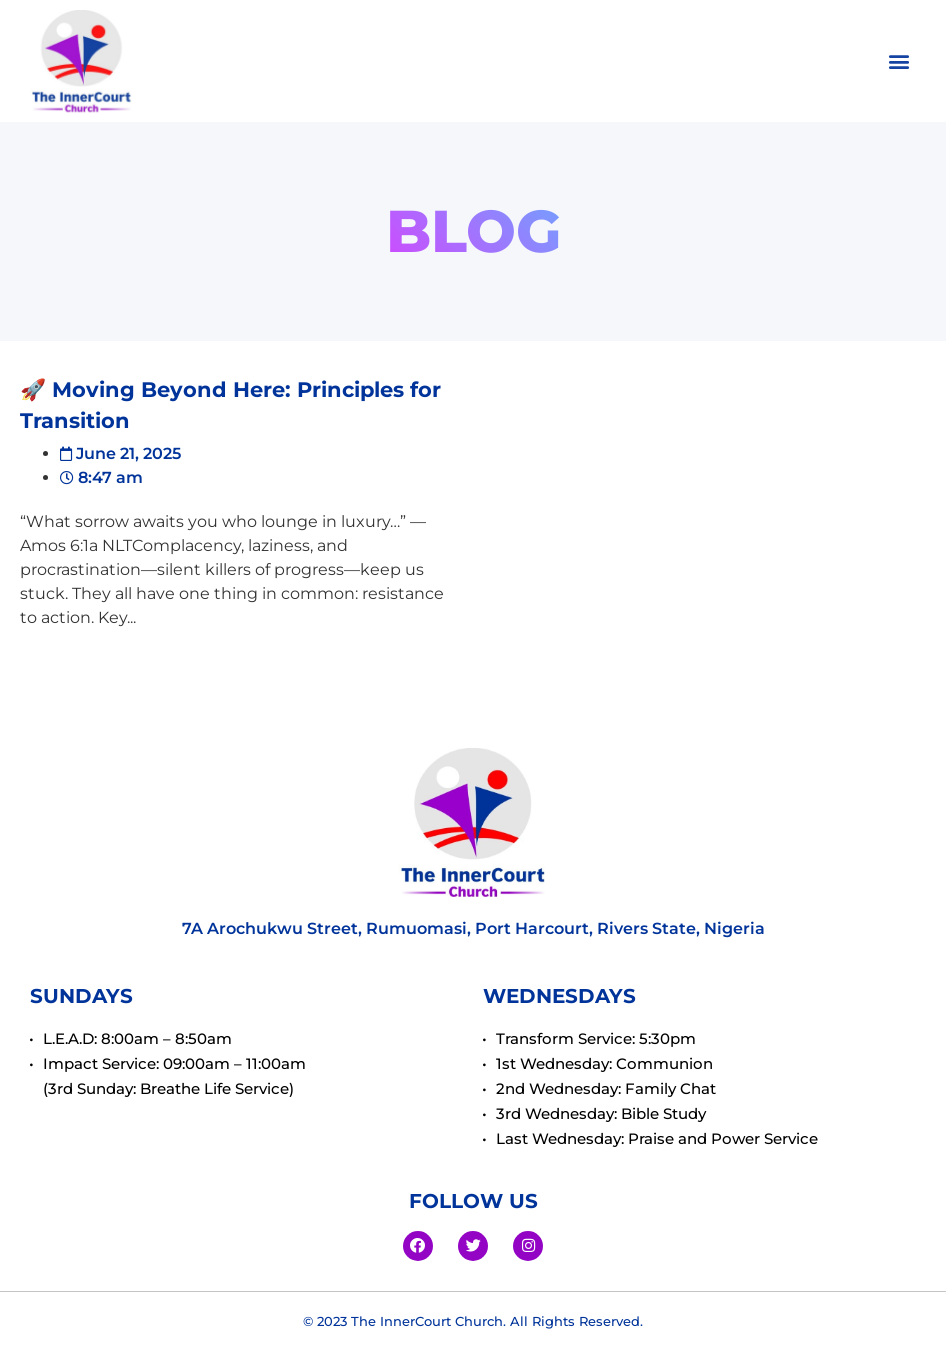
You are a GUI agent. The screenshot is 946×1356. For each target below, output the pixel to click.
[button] (899, 61)
